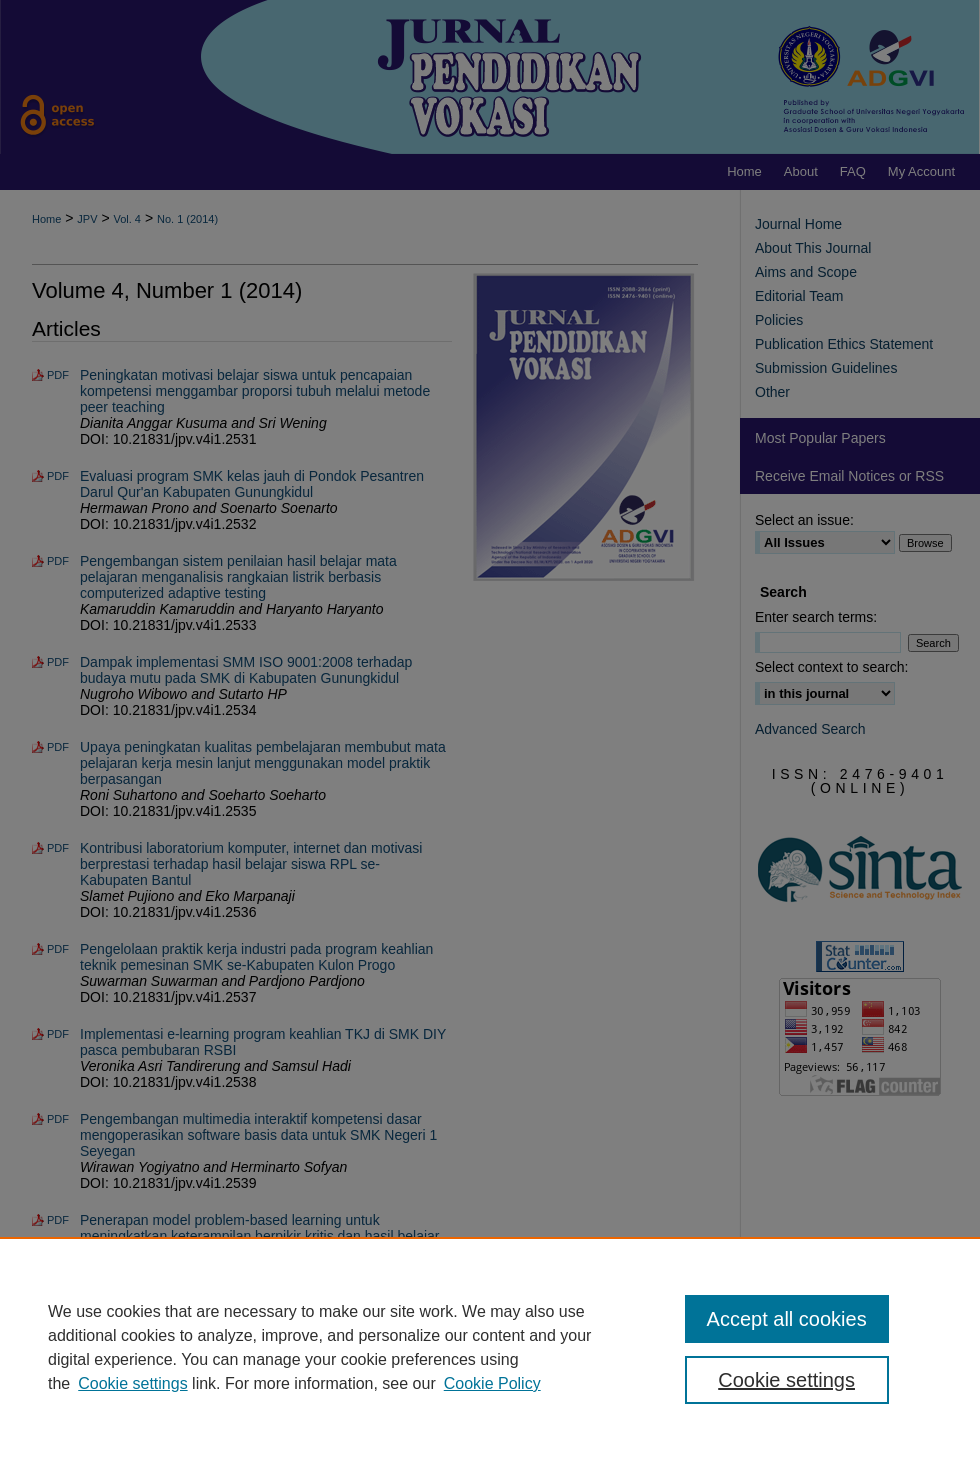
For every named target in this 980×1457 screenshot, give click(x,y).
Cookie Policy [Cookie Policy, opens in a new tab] (492, 1383)
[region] (490, 1347)
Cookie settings (132, 1383)
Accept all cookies (787, 1319)
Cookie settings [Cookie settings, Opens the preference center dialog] (786, 1380)
